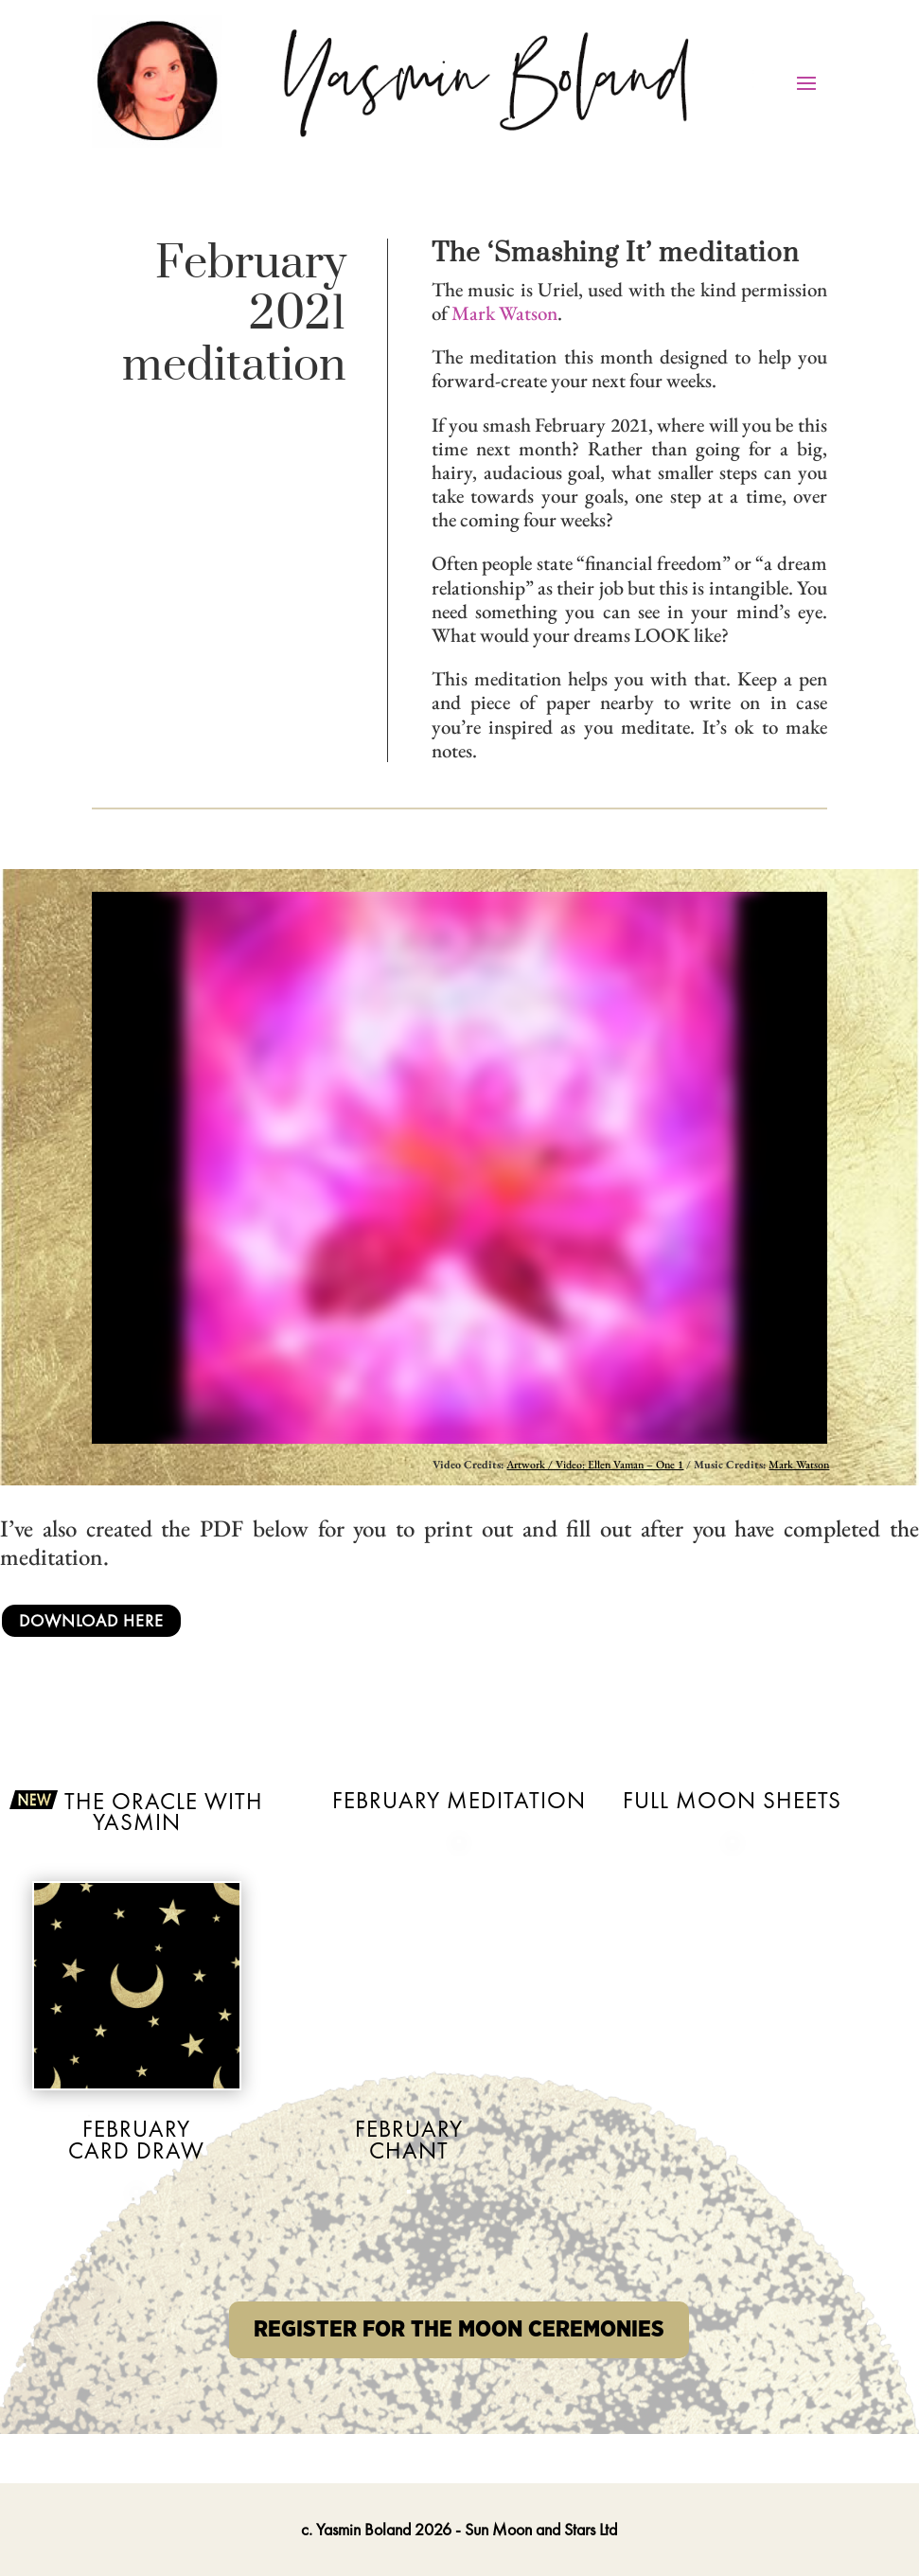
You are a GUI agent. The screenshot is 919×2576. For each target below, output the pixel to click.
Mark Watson (504, 313)
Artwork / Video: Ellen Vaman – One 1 (594, 1464)
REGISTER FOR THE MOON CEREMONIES (459, 2329)
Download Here (91, 1620)
